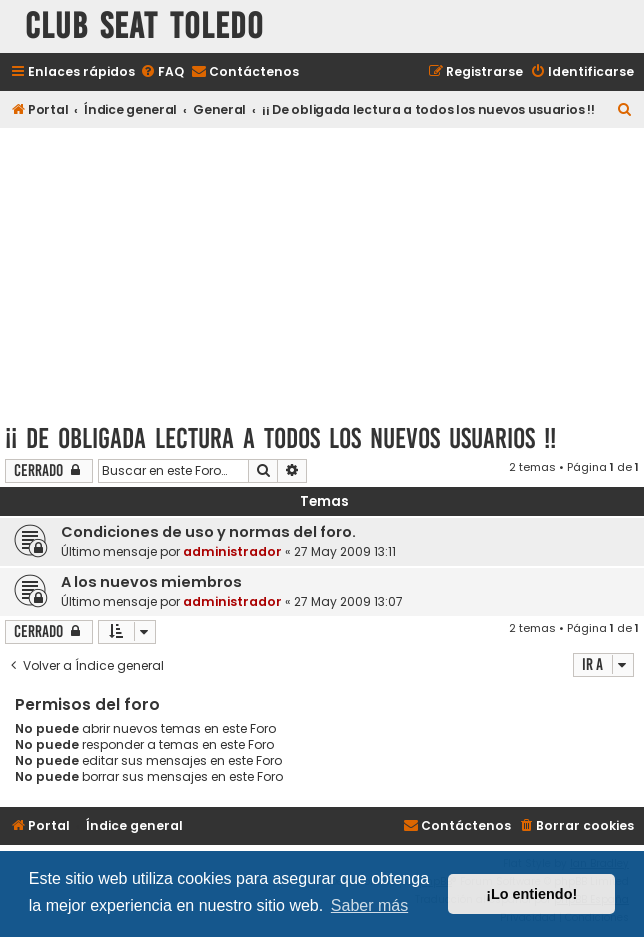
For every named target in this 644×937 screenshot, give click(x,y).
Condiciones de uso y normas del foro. (208, 532)
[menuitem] (162, 72)
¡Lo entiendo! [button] (531, 894)
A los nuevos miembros (151, 582)
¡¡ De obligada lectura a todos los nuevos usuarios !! (280, 438)
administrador (232, 551)
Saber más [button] (369, 905)
